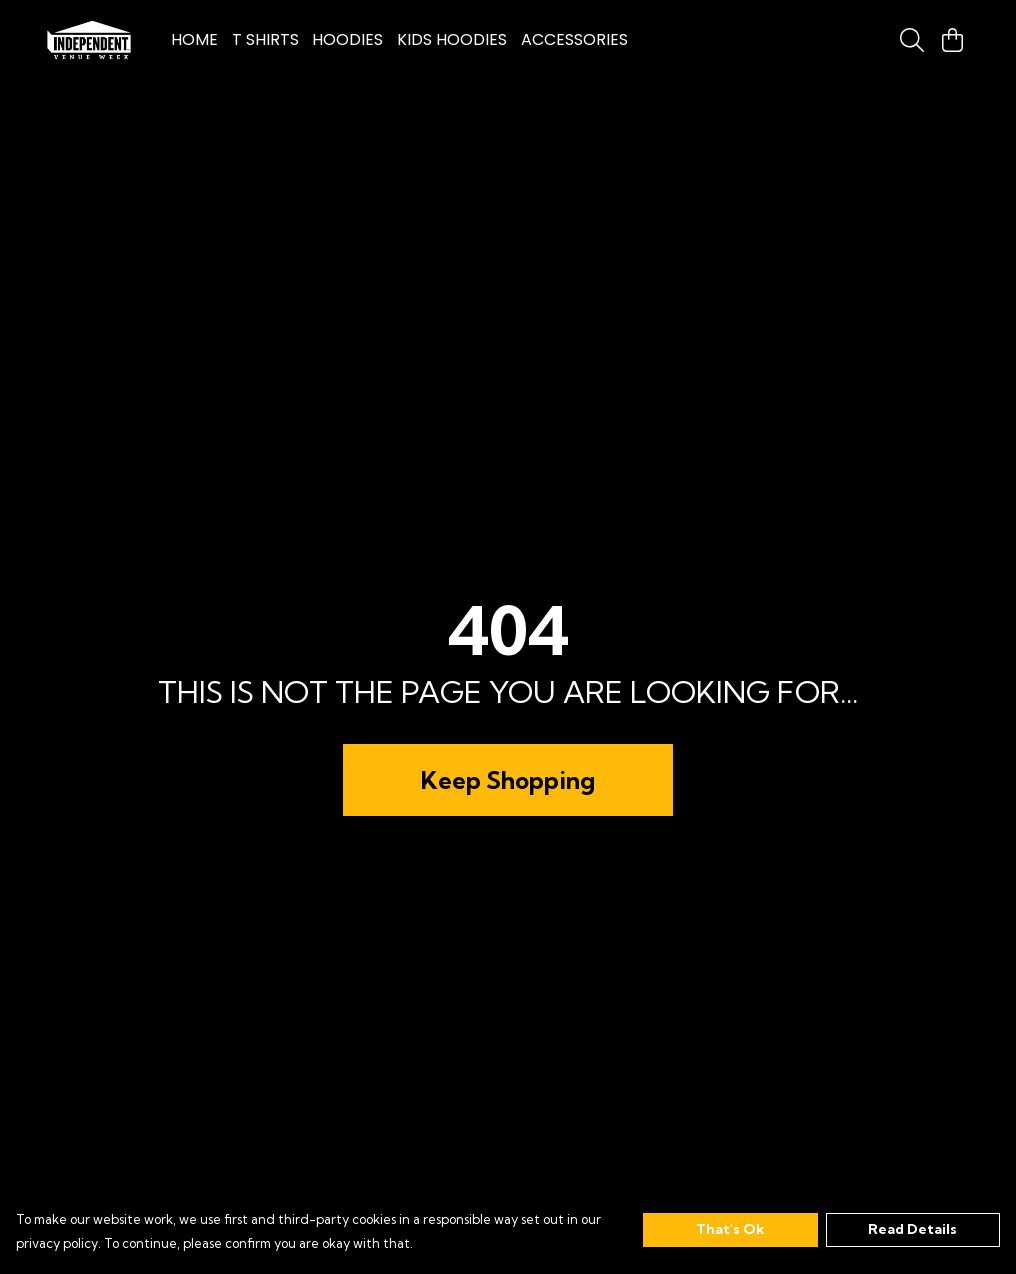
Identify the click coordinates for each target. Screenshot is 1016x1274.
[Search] (912, 40)
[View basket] (952, 40)
